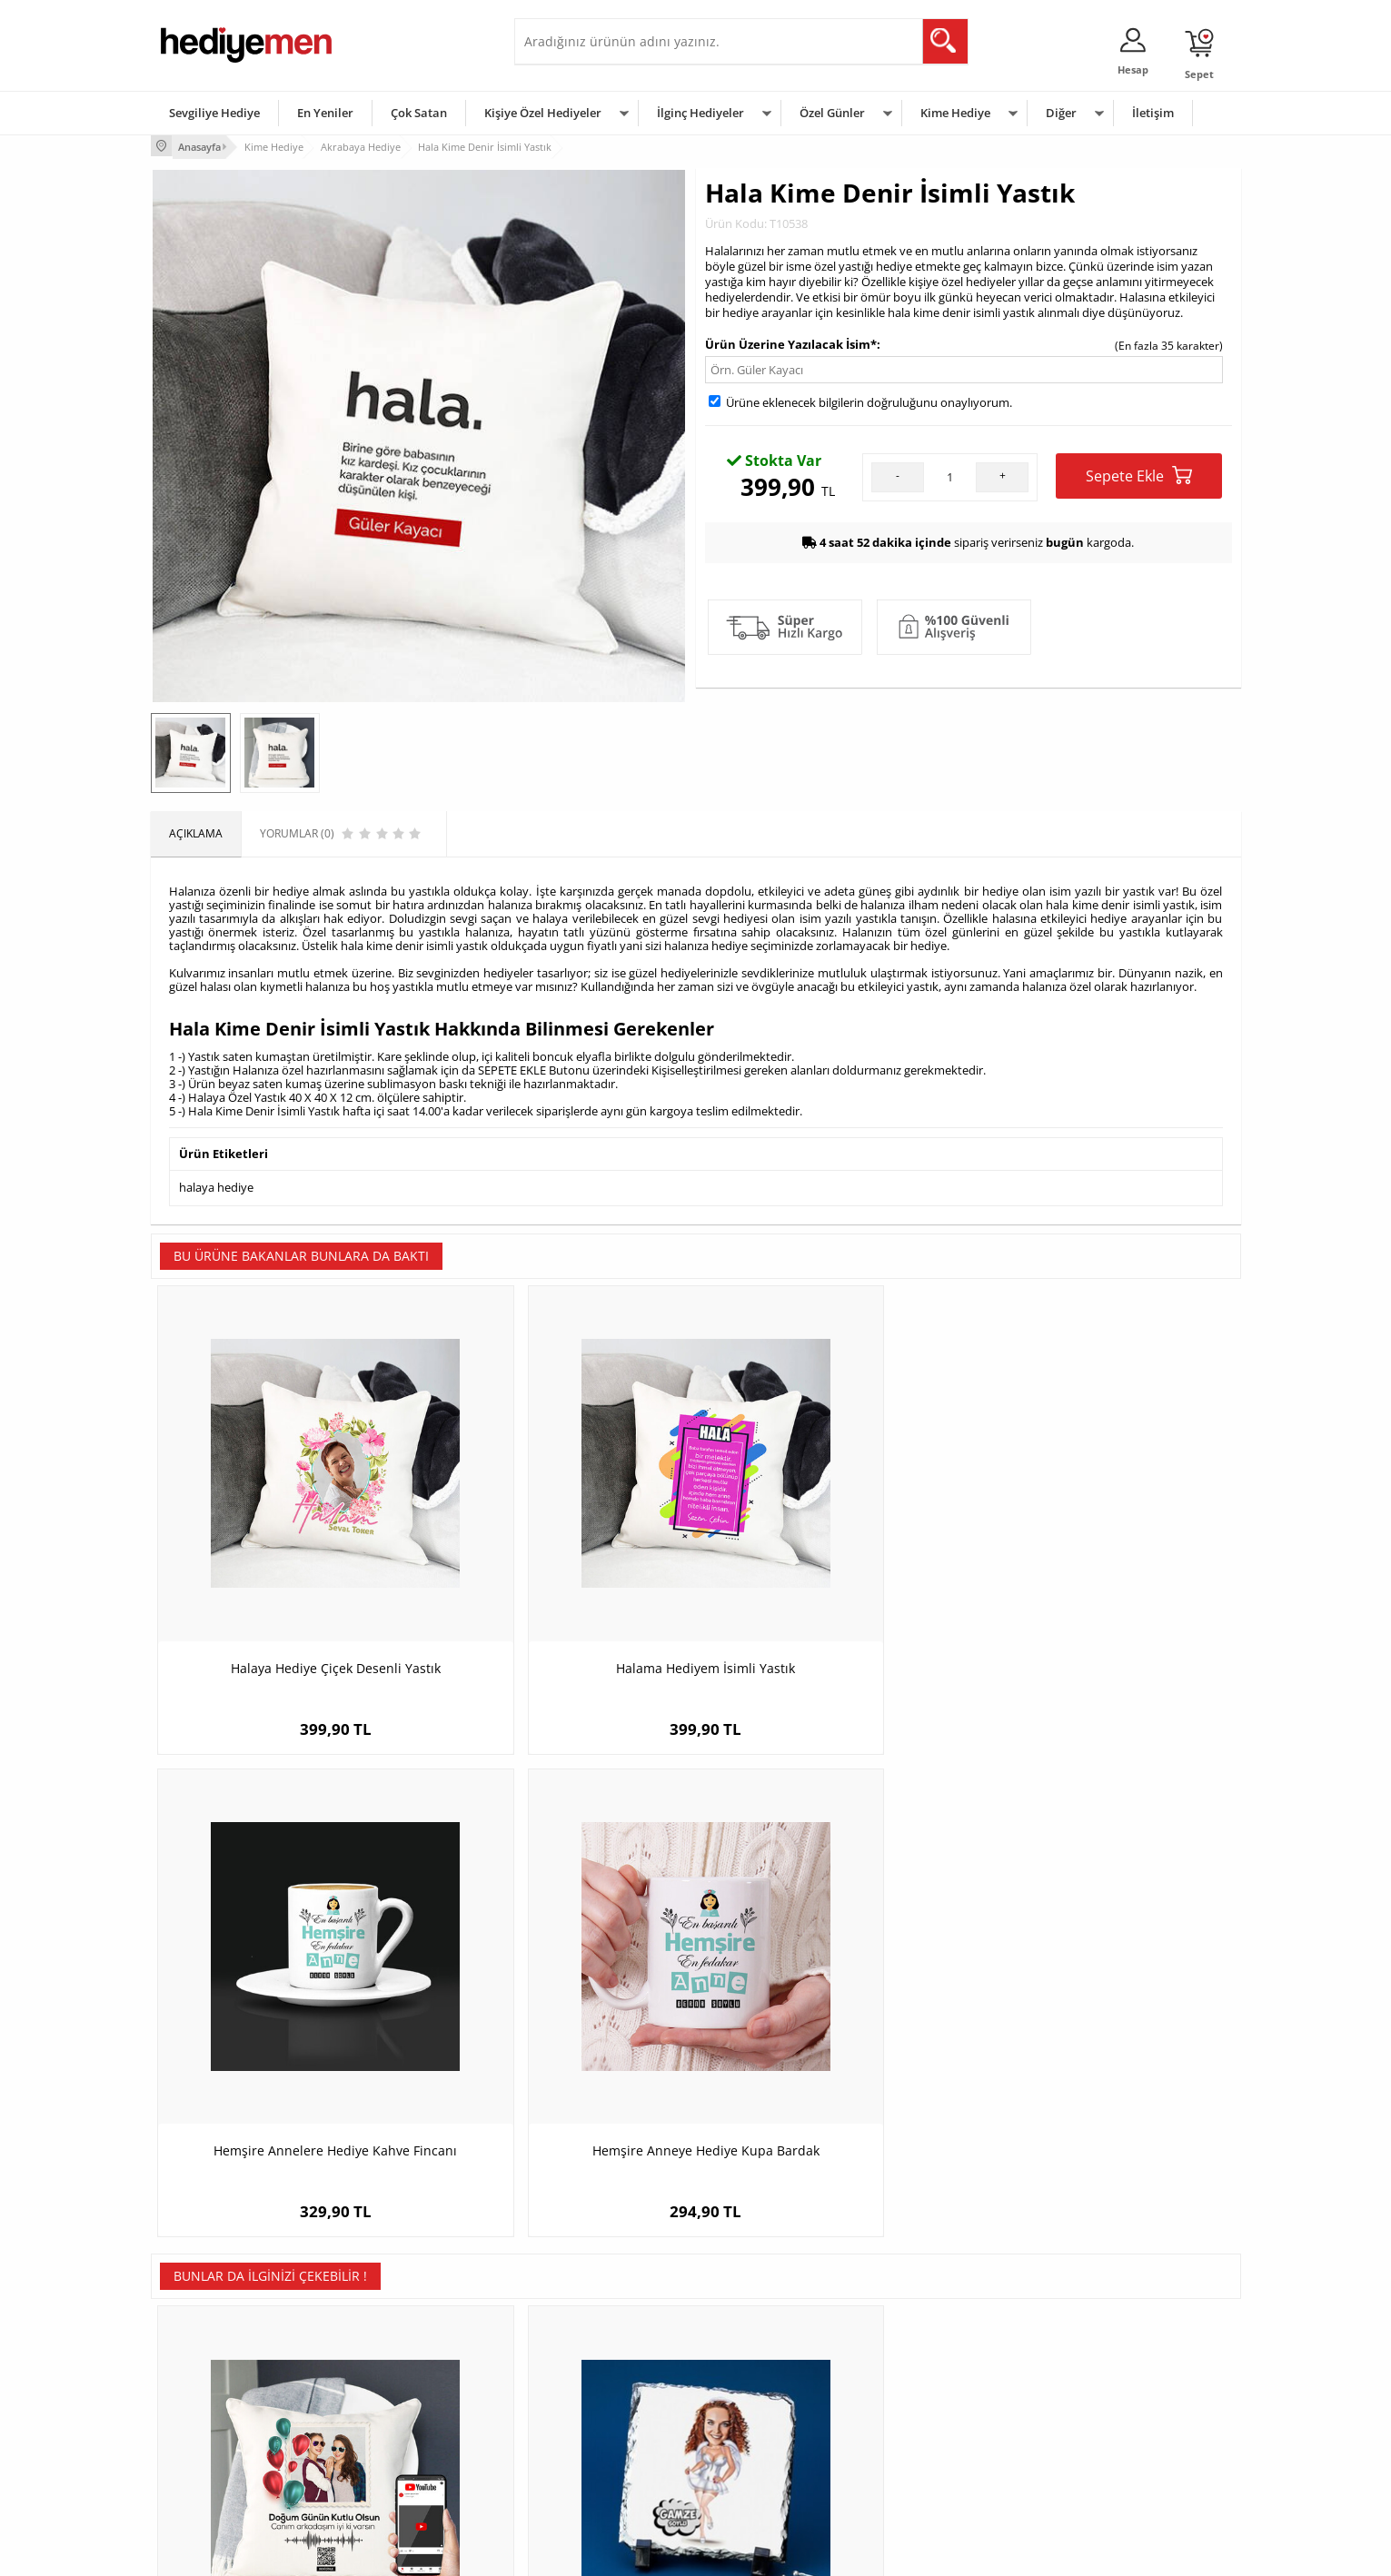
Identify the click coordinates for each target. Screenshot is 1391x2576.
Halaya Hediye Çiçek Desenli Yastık (287, 1563)
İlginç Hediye (919, 2475)
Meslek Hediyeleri (387, 2475)
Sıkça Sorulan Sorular (214, 2475)
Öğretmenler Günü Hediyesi (776, 2448)
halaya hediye (216, 1184)
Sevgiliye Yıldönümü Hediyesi (597, 2475)
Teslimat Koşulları (205, 2339)
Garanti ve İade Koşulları (221, 2421)
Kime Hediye (955, 112)
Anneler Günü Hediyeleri (767, 2421)
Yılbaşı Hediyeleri (748, 2394)
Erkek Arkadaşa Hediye (400, 2366)
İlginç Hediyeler (700, 112)
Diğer (1061, 112)
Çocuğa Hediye (925, 2394)
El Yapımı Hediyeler (391, 2421)
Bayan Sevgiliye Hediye (582, 2448)
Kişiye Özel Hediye (388, 2339)
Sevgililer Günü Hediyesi (766, 2339)
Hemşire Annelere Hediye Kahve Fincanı (832, 1572)
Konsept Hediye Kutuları (583, 2339)
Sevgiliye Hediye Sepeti (582, 2366)
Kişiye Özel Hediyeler (542, 112)
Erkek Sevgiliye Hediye (580, 2421)
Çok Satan (419, 112)
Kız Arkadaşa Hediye (393, 2394)
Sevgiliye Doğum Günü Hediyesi (603, 2394)
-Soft (600, 2553)
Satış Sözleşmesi (202, 2394)
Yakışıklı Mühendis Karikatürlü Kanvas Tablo (832, 2012)
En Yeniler (325, 112)
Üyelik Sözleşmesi (205, 2366)
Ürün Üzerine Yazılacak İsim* (791, 341)
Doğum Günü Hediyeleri (766, 2366)
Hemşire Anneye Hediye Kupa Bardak (1104, 1563)
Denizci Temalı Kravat (1104, 2003)
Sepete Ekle (1139, 472)
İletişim (1153, 112)
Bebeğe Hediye (925, 2421)
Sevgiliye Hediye (214, 112)
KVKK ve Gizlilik (197, 2448)
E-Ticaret (640, 2553)
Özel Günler (832, 112)
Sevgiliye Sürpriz (383, 2448)
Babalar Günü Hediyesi (763, 2475)
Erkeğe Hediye (923, 2339)
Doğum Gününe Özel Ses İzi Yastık (287, 2003)
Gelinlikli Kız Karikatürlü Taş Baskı (559, 2003)
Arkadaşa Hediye (930, 2448)
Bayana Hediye (925, 2366)
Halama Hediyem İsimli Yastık (559, 1563)
